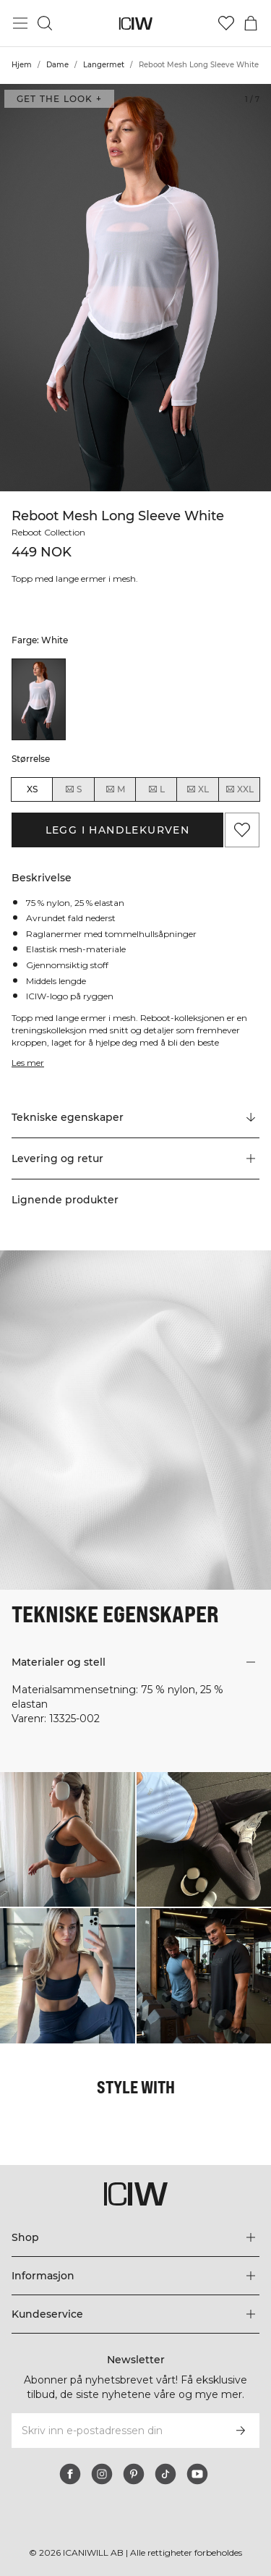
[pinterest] (133, 2474)
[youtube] (197, 2474)
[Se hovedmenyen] (20, 23)
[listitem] (39, 699)
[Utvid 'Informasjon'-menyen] (135, 2276)
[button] (135, 1158)
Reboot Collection (51, 532)
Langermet (103, 64)
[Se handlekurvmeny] (250, 23)
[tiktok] (165, 2474)
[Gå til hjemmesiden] (135, 23)
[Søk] (45, 23)
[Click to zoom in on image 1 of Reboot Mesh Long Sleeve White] (135, 287)
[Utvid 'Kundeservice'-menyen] (135, 2314)
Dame (57, 64)
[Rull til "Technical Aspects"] (135, 1118)
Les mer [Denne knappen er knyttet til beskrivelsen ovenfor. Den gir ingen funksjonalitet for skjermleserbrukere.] (29, 1062)
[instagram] (101, 2474)
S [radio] (73, 789)
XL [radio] (197, 789)
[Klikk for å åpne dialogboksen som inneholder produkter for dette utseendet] (67, 1839)
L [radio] (156, 789)
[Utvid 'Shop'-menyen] (135, 2237)
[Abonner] (240, 2430)
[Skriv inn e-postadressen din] (116, 2430)
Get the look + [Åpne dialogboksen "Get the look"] (59, 98)
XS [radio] (32, 789)
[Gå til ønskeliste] (226, 23)
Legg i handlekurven (118, 829)
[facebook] (70, 2474)
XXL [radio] (239, 789)
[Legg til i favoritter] (242, 830)
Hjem (22, 64)
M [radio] (115, 789)
